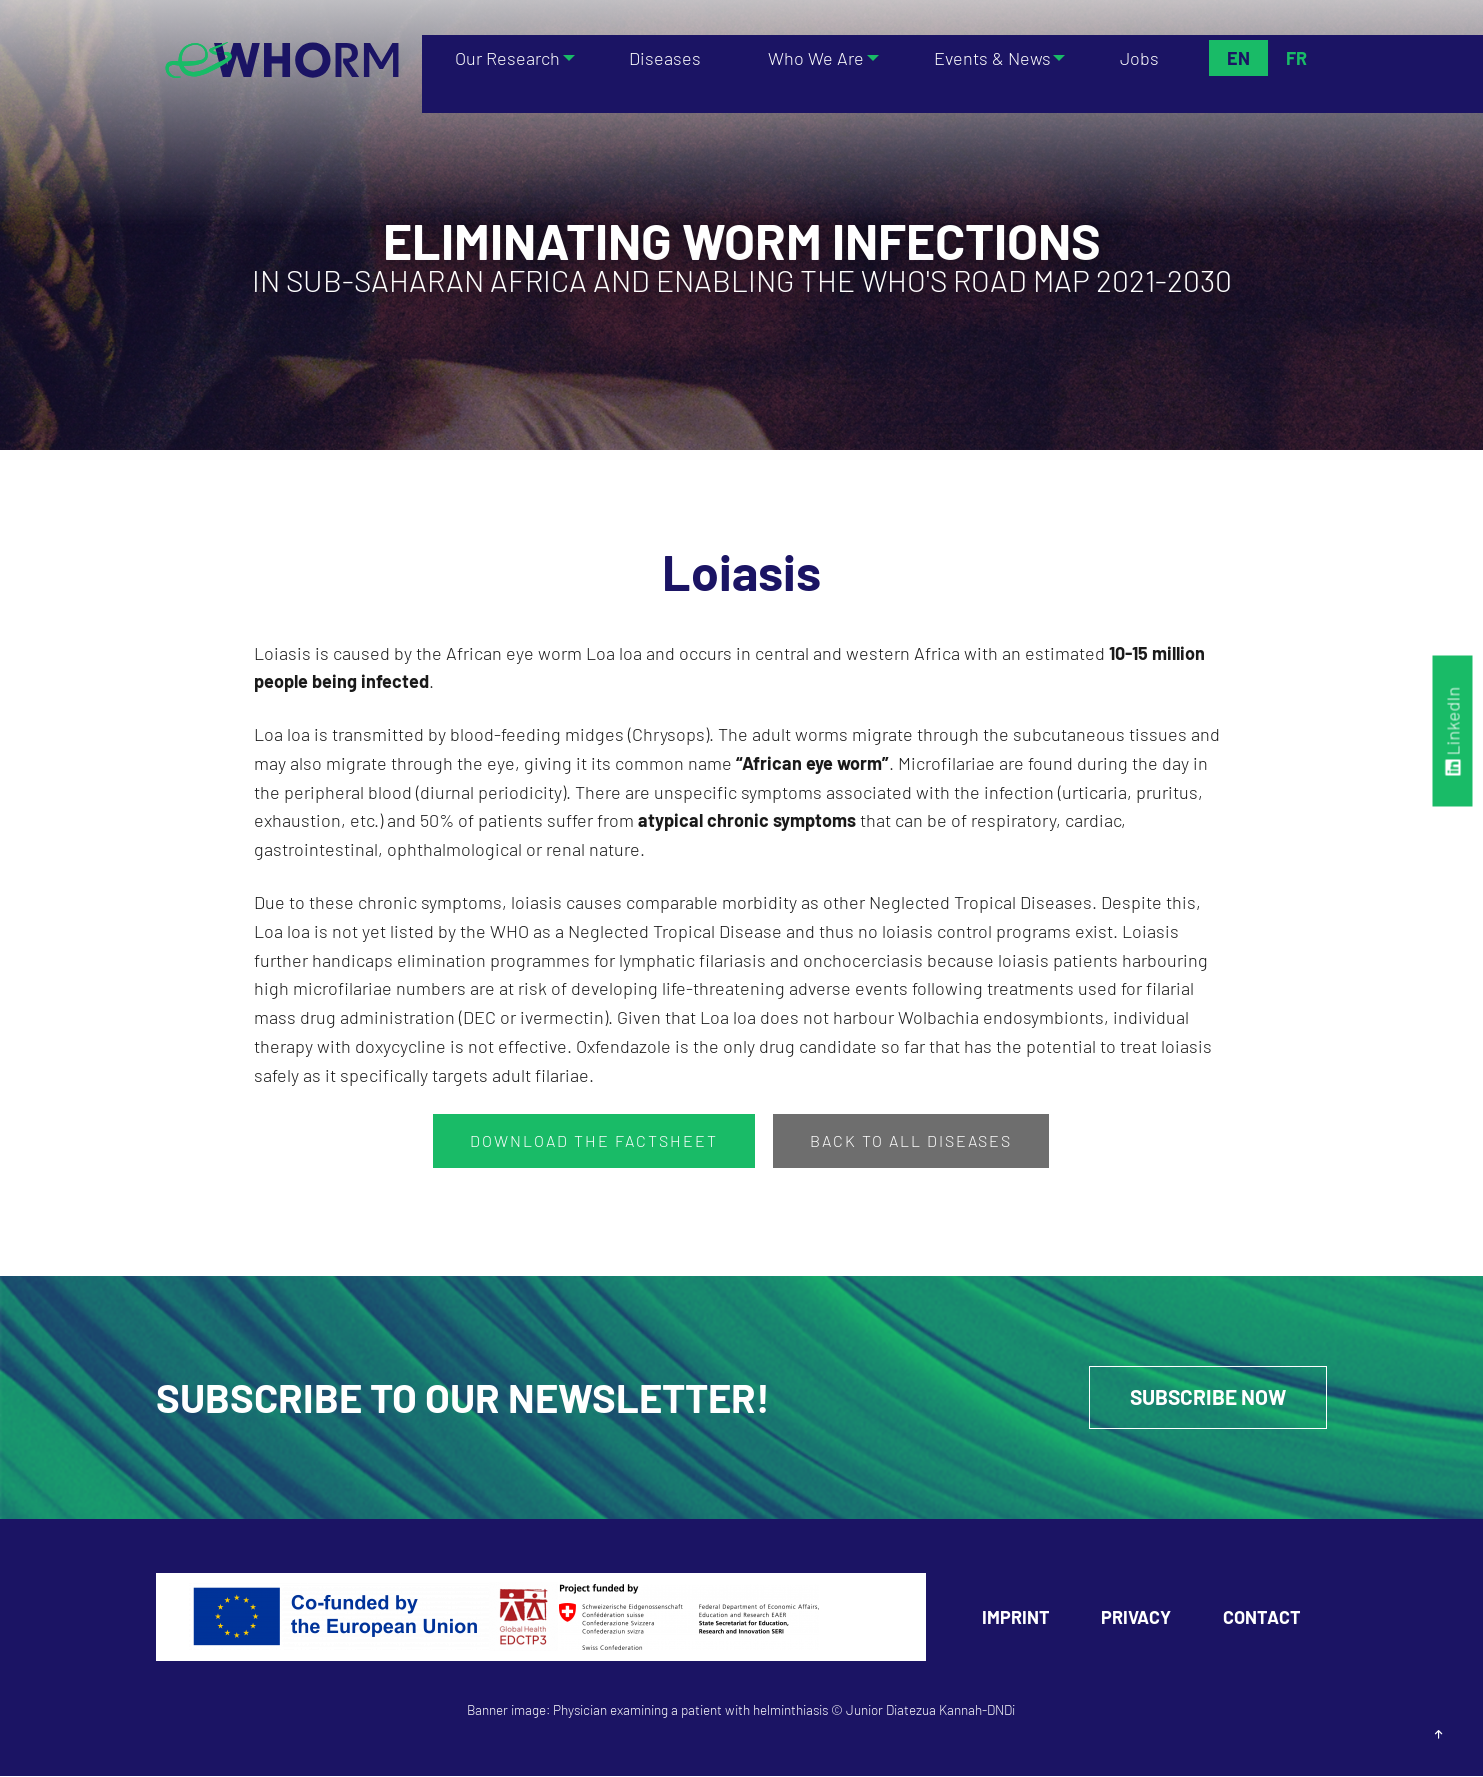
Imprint (1016, 1618)
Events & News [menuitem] (989, 58)
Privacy (1136, 1618)
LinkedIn (1453, 730)
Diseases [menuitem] (666, 58)
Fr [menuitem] (1295, 58)
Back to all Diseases (911, 1140)
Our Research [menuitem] (503, 58)
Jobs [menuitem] (1141, 58)
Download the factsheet (594, 1140)
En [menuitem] (1237, 58)
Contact (1262, 1618)
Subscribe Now (1203, 1398)
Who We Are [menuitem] (809, 58)
